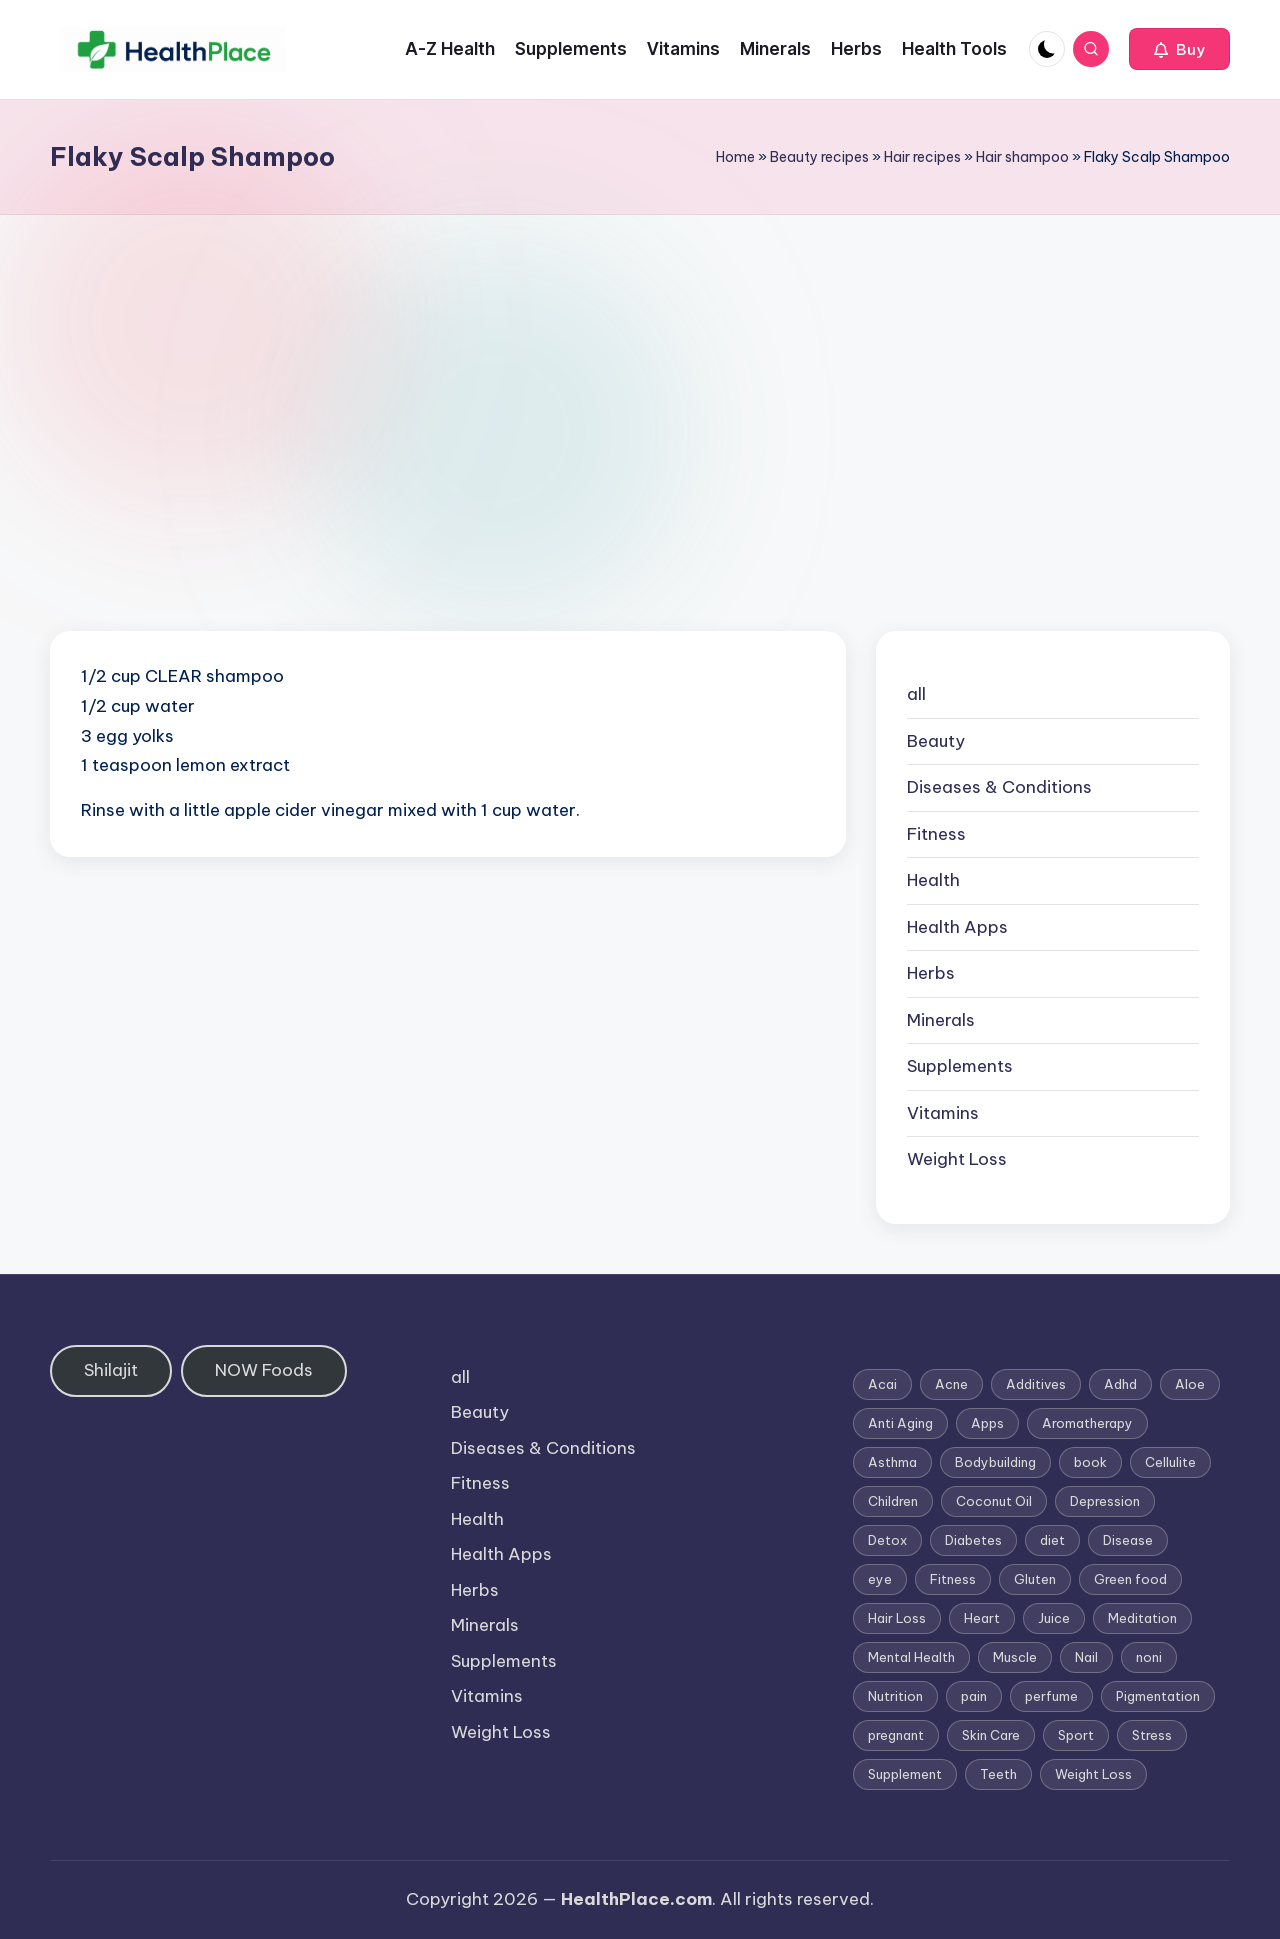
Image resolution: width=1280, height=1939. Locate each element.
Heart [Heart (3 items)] (982, 1618)
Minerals (941, 1020)
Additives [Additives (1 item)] (1036, 1384)
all (916, 694)
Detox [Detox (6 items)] (887, 1540)
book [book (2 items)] (1090, 1462)
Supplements (960, 1066)
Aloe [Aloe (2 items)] (1190, 1384)
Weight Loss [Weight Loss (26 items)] (1093, 1774)
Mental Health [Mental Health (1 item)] (911, 1657)
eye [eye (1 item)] (880, 1579)
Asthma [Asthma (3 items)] (892, 1462)
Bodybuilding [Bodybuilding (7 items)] (995, 1462)
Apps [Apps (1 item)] (987, 1423)
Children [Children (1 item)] (893, 1501)
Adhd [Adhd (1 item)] (1120, 1384)
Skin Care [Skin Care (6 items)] (991, 1735)
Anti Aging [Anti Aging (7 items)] (900, 1423)
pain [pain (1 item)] (974, 1696)
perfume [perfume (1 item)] (1051, 1696)
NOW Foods (264, 1370)
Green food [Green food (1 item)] (1130, 1579)
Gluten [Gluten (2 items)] (1035, 1579)
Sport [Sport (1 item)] (1076, 1735)
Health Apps (957, 927)
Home (735, 157)
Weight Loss (957, 1159)
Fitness (936, 834)
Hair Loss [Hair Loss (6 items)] (897, 1618)
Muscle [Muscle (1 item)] (1015, 1657)
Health (933, 880)
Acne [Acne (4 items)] (951, 1384)
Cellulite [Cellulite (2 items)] (1170, 1462)
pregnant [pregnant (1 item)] (896, 1735)
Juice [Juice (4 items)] (1054, 1618)
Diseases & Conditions (999, 787)
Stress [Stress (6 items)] (1152, 1735)
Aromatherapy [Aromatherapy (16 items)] (1087, 1423)
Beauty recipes (819, 157)
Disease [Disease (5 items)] (1128, 1540)
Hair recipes (922, 157)
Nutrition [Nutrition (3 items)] (895, 1696)
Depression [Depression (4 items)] (1105, 1501)
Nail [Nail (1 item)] (1086, 1657)
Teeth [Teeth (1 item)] (998, 1774)
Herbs (931, 973)
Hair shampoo (1022, 157)
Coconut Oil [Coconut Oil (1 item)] (994, 1501)
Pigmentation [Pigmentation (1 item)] (1158, 1696)
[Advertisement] (640, 365)
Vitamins (943, 1113)
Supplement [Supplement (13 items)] (905, 1774)
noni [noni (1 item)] (1149, 1657)
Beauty (936, 741)
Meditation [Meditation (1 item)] (1142, 1618)
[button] (1179, 49)
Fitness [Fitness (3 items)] (953, 1579)
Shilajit (111, 1370)
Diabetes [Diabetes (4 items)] (973, 1540)
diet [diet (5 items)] (1052, 1540)
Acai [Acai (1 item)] (882, 1384)
